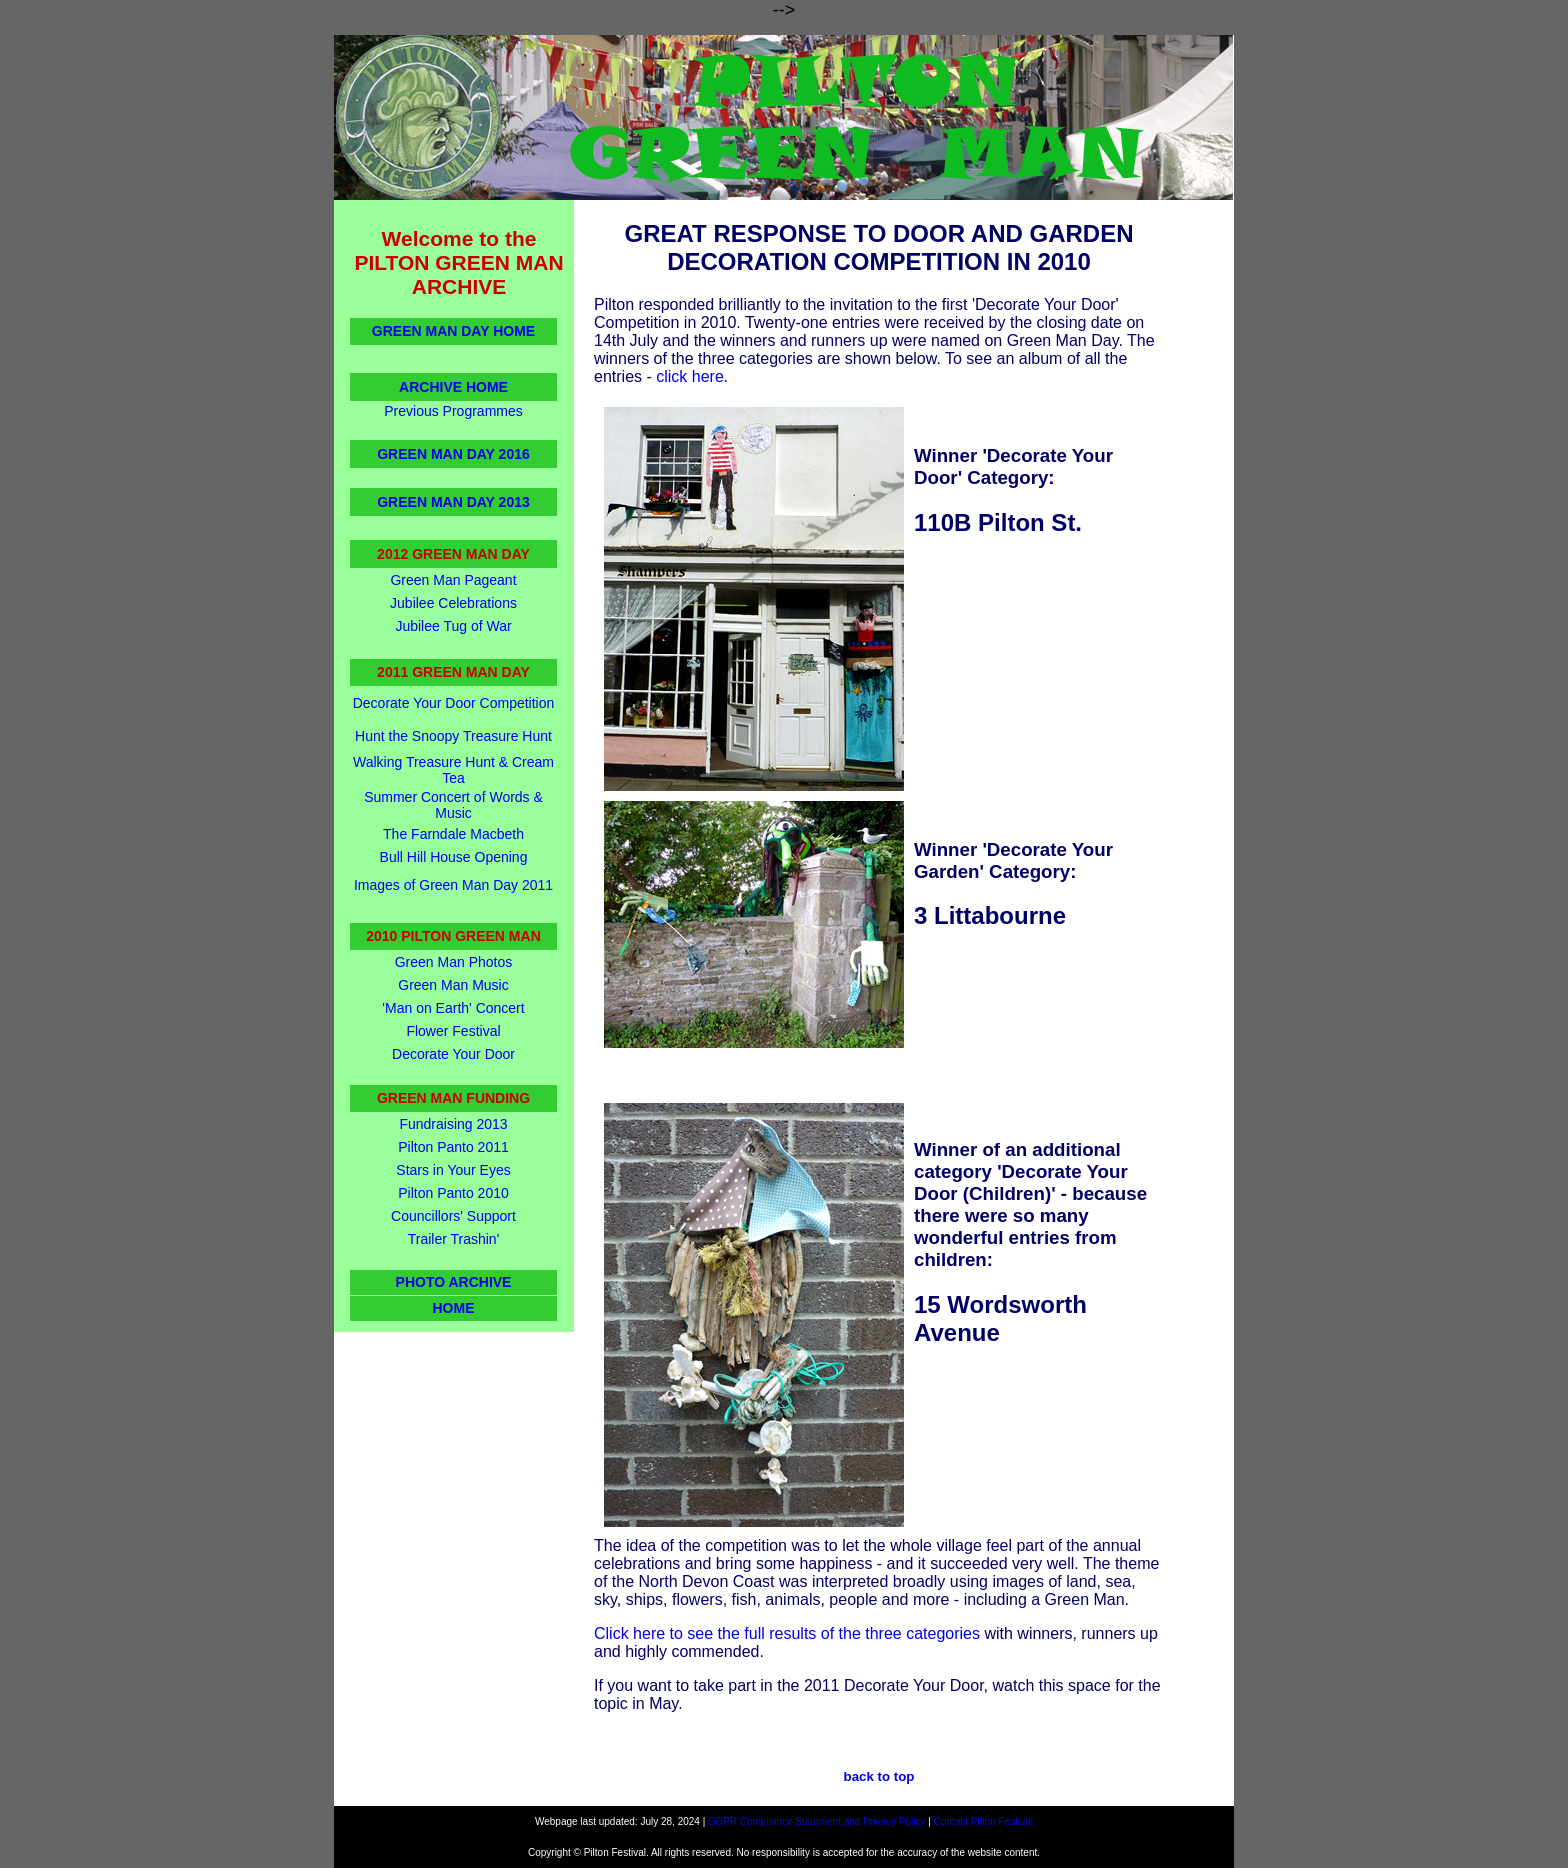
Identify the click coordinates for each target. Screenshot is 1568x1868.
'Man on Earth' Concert (453, 1008)
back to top (879, 1776)
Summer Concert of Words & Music (453, 805)
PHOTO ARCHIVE (454, 1282)
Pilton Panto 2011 (453, 1147)
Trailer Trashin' (454, 1239)
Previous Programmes (453, 411)
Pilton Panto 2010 (453, 1193)
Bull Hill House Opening (454, 857)
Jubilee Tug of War (453, 626)
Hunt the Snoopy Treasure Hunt (453, 736)
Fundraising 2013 (453, 1124)
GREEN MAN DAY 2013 (453, 502)
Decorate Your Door (453, 1054)
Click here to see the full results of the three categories (787, 1633)
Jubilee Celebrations (453, 603)
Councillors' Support (453, 1216)
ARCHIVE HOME (453, 387)
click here (690, 376)
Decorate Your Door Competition (454, 703)
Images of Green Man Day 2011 (453, 885)
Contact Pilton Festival (984, 1821)
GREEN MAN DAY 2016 (453, 454)
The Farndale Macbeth (453, 834)
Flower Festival (453, 1031)
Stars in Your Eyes (453, 1170)
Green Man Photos (454, 962)
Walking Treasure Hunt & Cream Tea (453, 770)
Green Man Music (453, 985)
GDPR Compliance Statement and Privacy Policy (816, 1821)
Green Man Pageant (453, 580)
